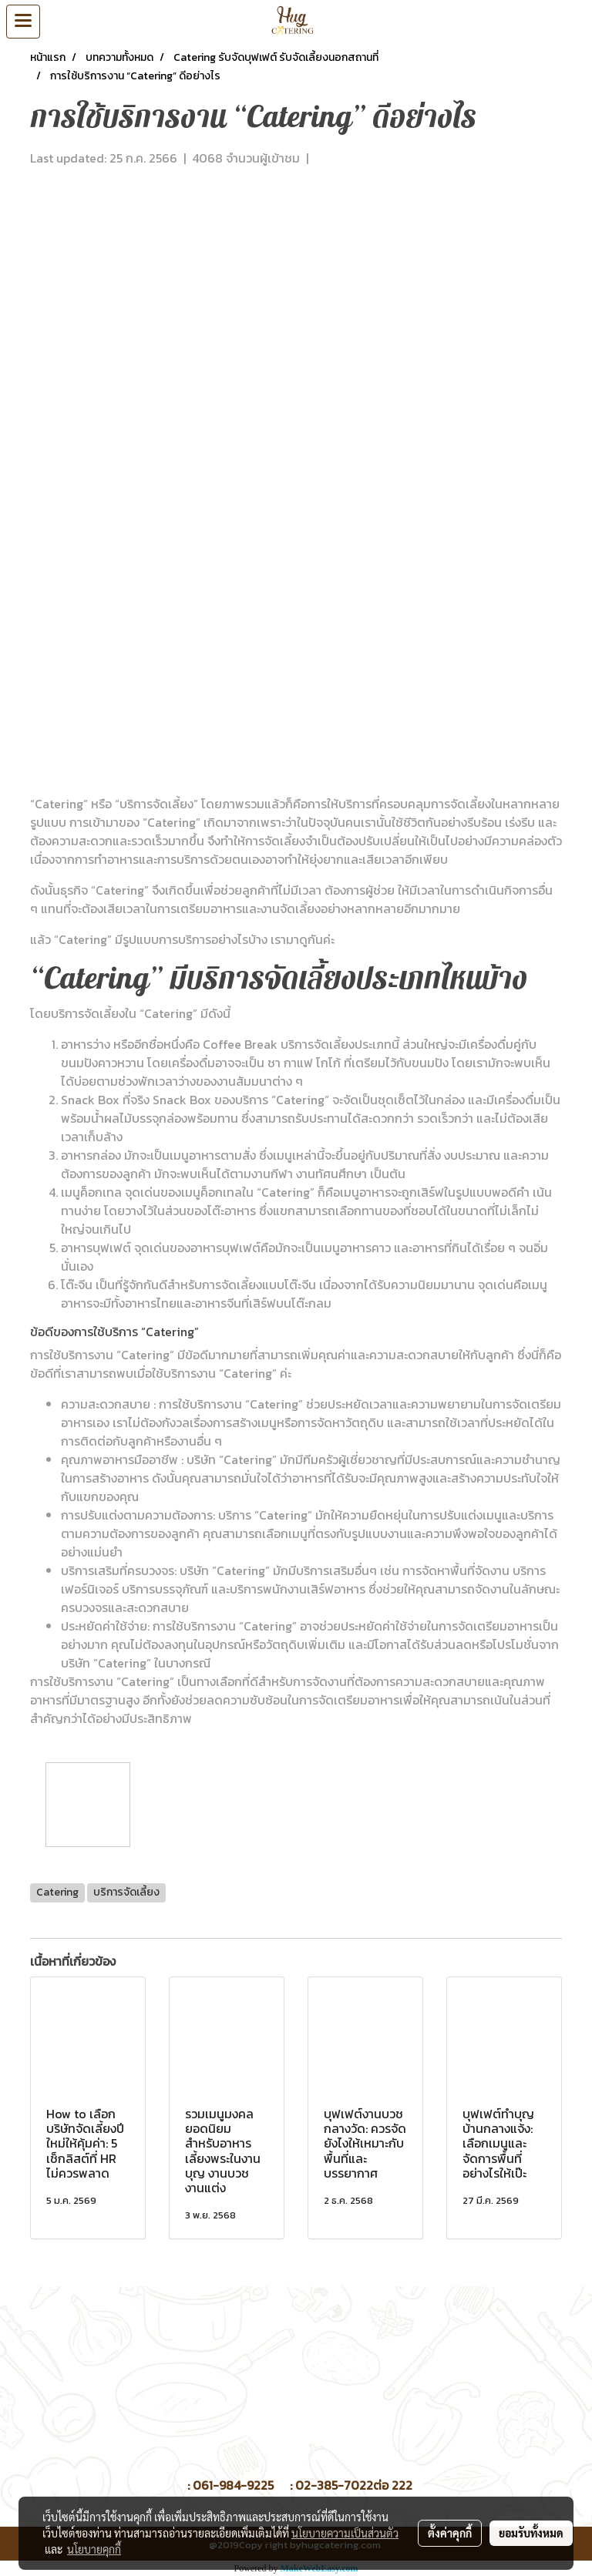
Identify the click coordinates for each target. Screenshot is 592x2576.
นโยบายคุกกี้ (94, 2549)
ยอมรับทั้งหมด (531, 2533)
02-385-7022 (334, 2485)
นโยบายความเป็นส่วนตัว (345, 2533)
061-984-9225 (233, 2485)
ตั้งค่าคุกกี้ (450, 2533)
